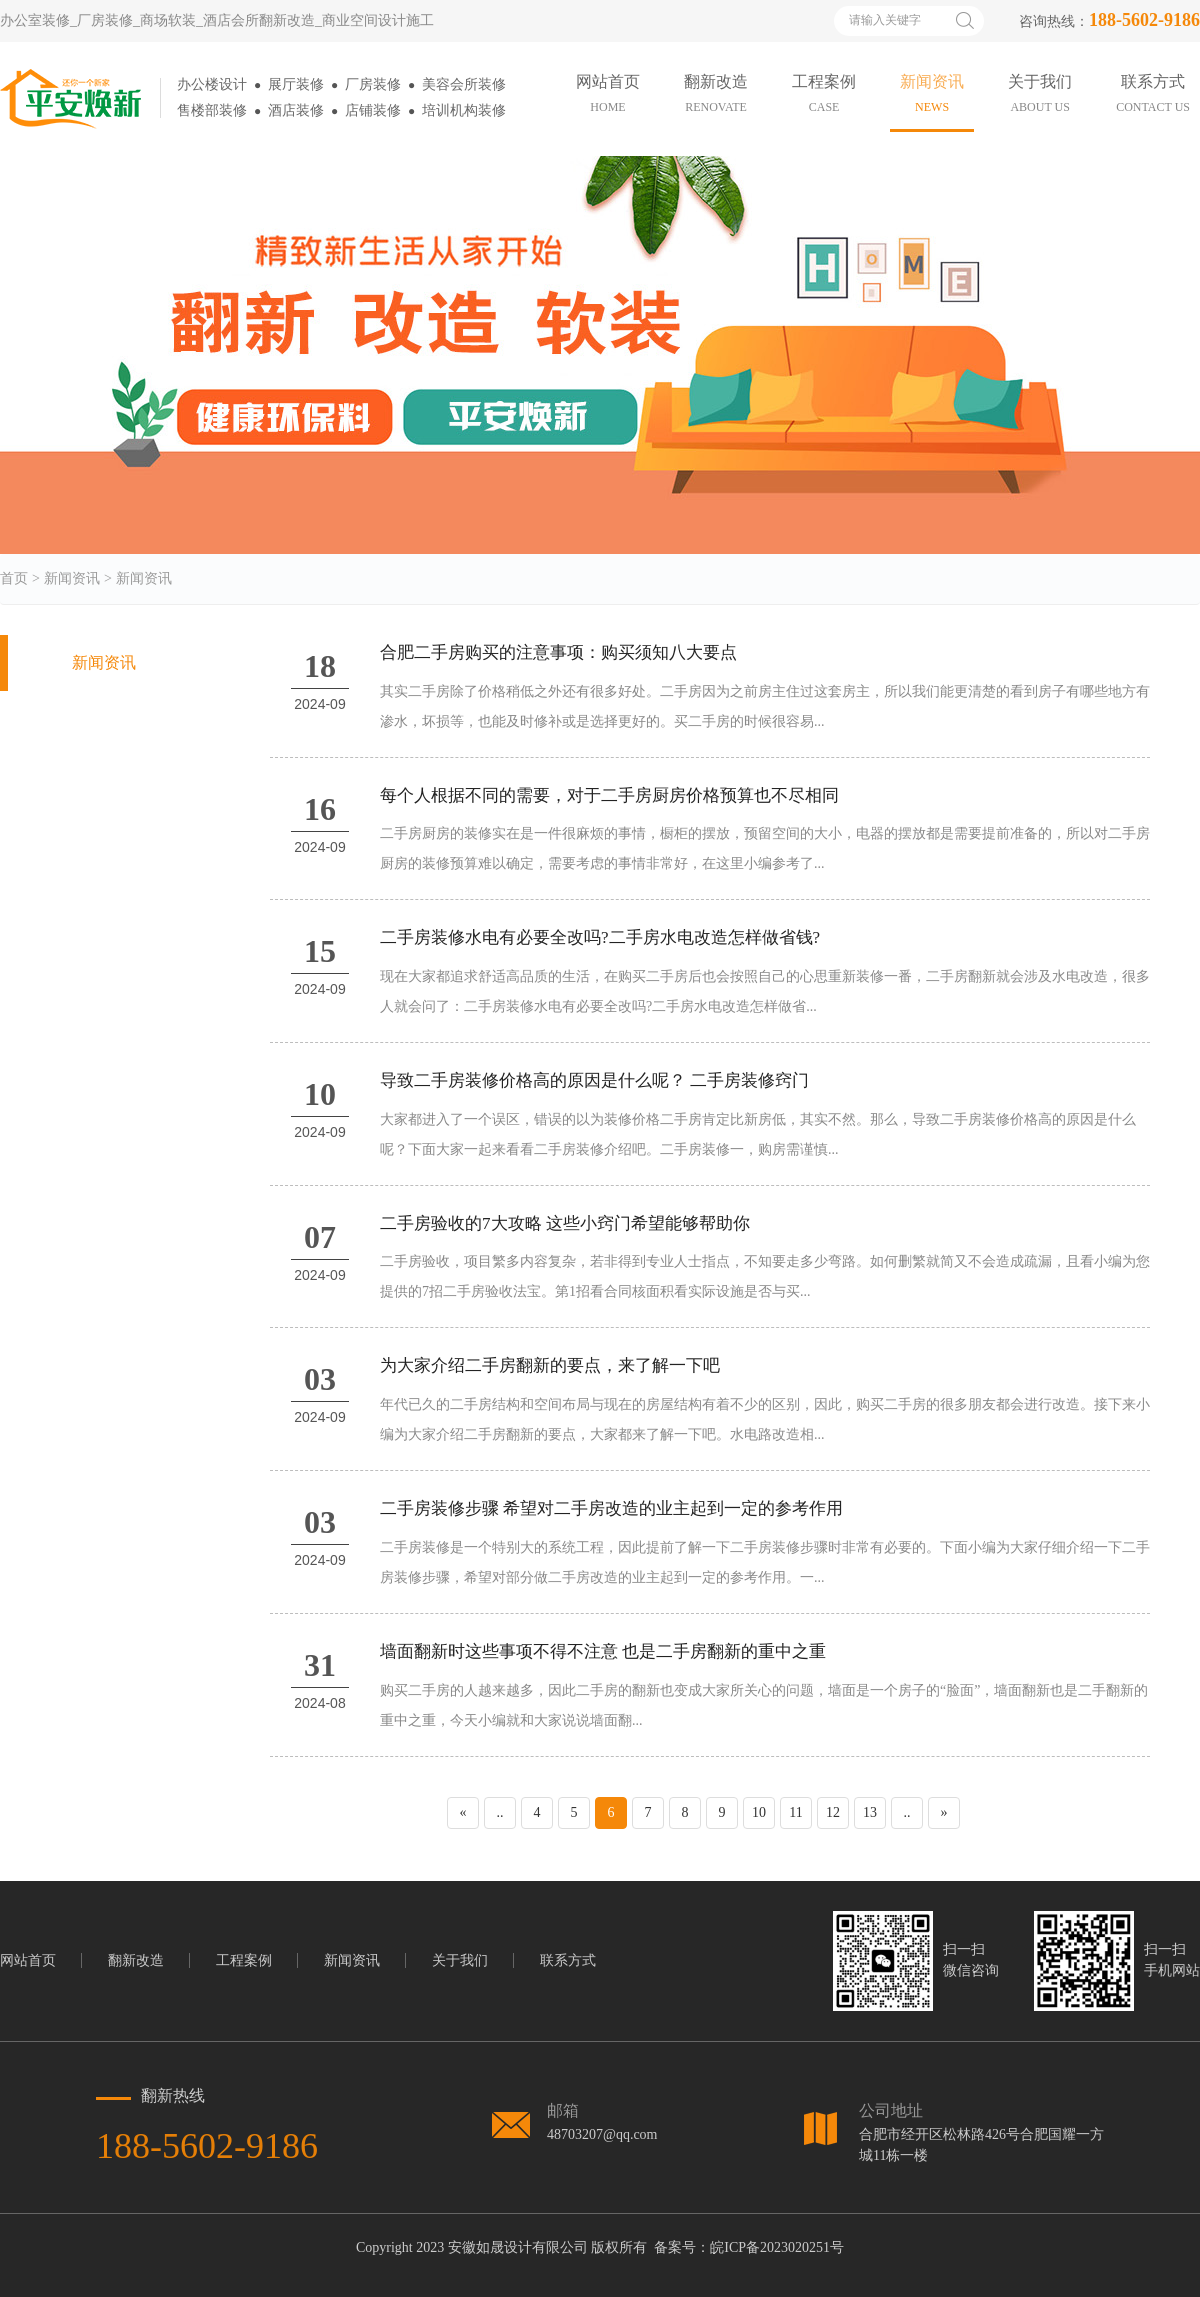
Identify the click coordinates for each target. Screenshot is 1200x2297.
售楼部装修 (212, 111)
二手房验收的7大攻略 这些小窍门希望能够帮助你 (565, 1223)
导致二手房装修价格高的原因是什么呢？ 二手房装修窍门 (594, 1080)
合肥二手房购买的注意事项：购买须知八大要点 (558, 652)
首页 (14, 579)
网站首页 (28, 1960)
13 (870, 1812)
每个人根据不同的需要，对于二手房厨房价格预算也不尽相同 (609, 795)
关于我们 (460, 1960)
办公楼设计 (212, 85)
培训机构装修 (464, 111)
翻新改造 (136, 1960)
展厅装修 (296, 85)
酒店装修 (296, 111)
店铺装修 (373, 111)
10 (759, 1812)
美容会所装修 (464, 85)
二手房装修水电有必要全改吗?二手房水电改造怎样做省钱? (600, 937)
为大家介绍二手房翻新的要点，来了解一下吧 (550, 1365)
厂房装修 (373, 85)
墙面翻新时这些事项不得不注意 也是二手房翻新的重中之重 (603, 1651)
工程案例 (244, 1960)
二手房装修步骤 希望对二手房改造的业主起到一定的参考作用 (611, 1508)
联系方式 (568, 1960)
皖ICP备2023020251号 (777, 2247)
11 (795, 1812)
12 (833, 1812)
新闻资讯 (72, 579)
